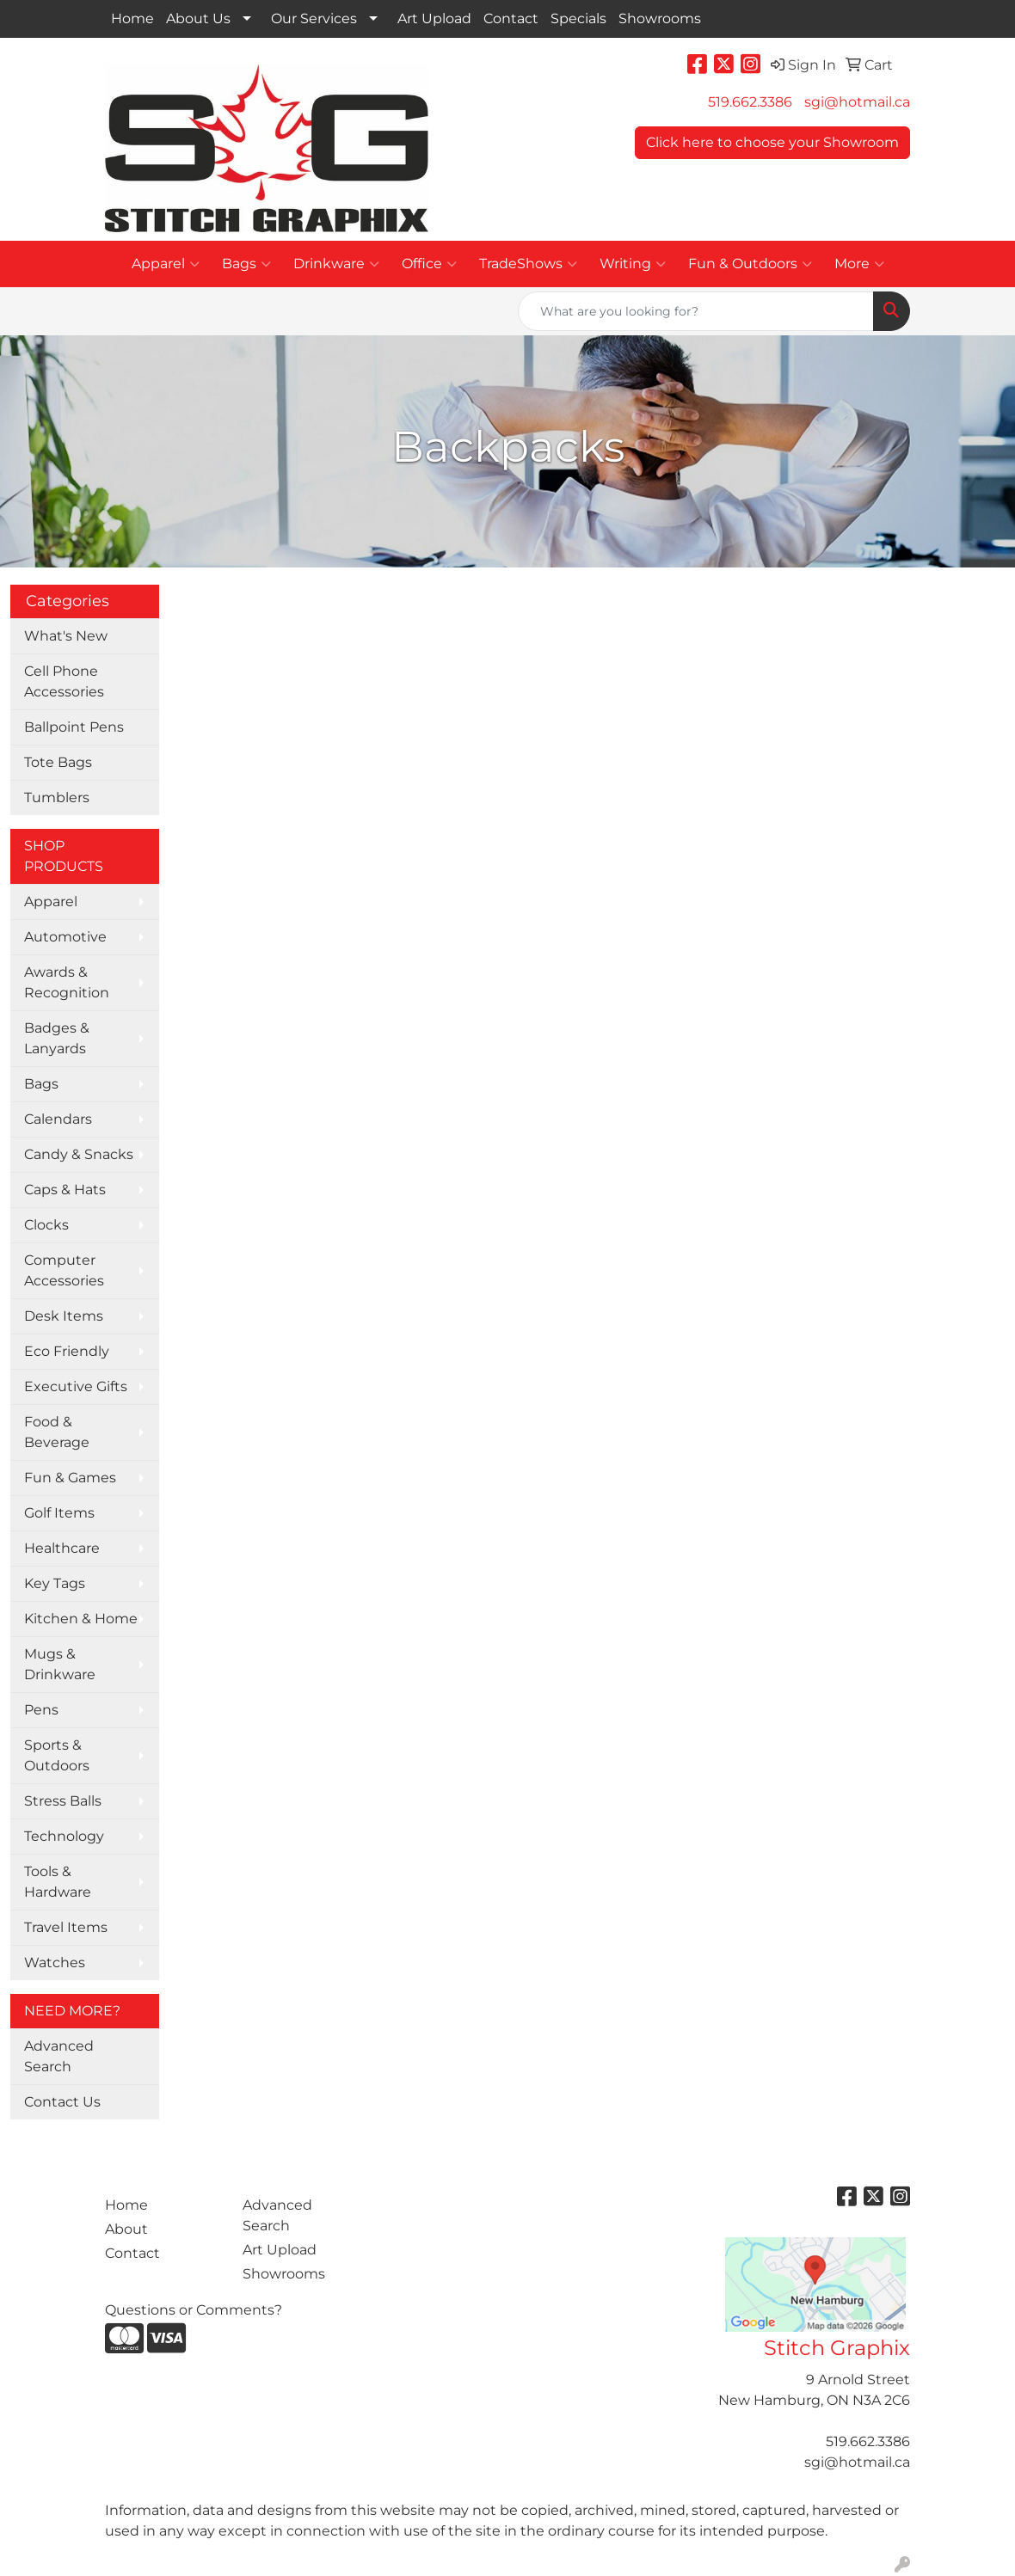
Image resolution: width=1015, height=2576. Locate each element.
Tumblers (56, 797)
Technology (64, 1836)
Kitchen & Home (81, 1618)
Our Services (314, 18)
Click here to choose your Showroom (772, 142)
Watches (54, 1962)
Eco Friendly (66, 1351)
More (859, 264)
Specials (578, 18)
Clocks (46, 1225)
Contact (510, 18)
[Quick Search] (696, 311)
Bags (246, 264)
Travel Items (66, 1927)
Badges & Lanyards (56, 1038)
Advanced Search (59, 2056)
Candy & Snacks (78, 1154)
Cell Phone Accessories (64, 681)
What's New (66, 636)
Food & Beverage (56, 1432)
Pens (41, 1710)
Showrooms (659, 18)
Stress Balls (63, 1801)
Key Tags (54, 1583)
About (126, 2229)
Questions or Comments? (193, 2310)
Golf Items (59, 1513)
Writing (633, 264)
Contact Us (62, 2102)
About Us (198, 18)
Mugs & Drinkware (59, 1664)
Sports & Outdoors (56, 1755)
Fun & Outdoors (750, 264)
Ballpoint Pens (74, 727)
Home (132, 18)
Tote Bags (58, 762)
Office (429, 264)
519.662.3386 (750, 102)
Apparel (166, 264)
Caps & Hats (65, 1189)
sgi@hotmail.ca (857, 102)
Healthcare (62, 1548)
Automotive (65, 937)
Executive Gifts (75, 1386)
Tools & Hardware (57, 1881)
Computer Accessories (64, 1270)
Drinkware (336, 264)
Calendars (58, 1119)
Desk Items (63, 1316)
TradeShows (528, 264)
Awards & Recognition (66, 982)
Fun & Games (70, 1477)
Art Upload (434, 18)
